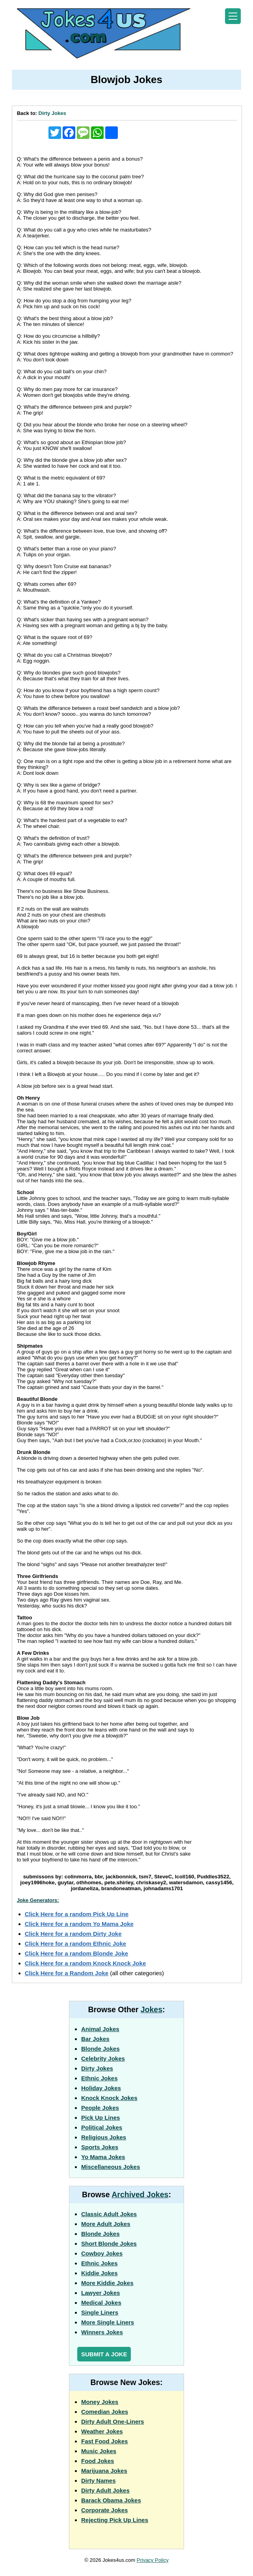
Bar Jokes (95, 2038)
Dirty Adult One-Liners (112, 2421)
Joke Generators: (38, 1900)
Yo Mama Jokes (103, 2157)
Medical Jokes (101, 2302)
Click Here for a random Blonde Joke (76, 1953)
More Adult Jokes (105, 2223)
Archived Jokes (140, 2194)
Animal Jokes (100, 2029)
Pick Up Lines (100, 2117)
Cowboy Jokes (102, 2253)
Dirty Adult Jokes (105, 2490)
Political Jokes (101, 2127)
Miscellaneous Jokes (110, 2166)
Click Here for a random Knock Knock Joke (85, 1963)
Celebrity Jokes (103, 2058)
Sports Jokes (99, 2147)
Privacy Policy (153, 2560)
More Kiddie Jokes (107, 2283)
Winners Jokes (102, 2332)
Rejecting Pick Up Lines (114, 2520)
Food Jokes (97, 2460)
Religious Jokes (103, 2137)
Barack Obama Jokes (111, 2500)
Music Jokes (98, 2451)
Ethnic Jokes (99, 2078)
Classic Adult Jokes (109, 2214)
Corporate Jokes (104, 2510)
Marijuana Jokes (104, 2470)
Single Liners (99, 2312)
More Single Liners (107, 2322)
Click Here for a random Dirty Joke (73, 1933)
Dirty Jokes (52, 113)
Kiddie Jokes (99, 2273)
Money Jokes (99, 2401)
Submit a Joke (104, 2354)
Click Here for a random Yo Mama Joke (79, 1923)
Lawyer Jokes (100, 2292)
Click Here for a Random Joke (67, 1973)
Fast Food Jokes (104, 2441)
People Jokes (100, 2107)
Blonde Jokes (100, 2048)
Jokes (151, 2009)
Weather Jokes (102, 2431)
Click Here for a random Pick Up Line (76, 1914)
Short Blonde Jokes (109, 2243)
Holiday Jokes (101, 2088)
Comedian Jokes (104, 2411)
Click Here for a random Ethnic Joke (75, 1943)
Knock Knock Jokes (109, 2098)
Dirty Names (98, 2480)
